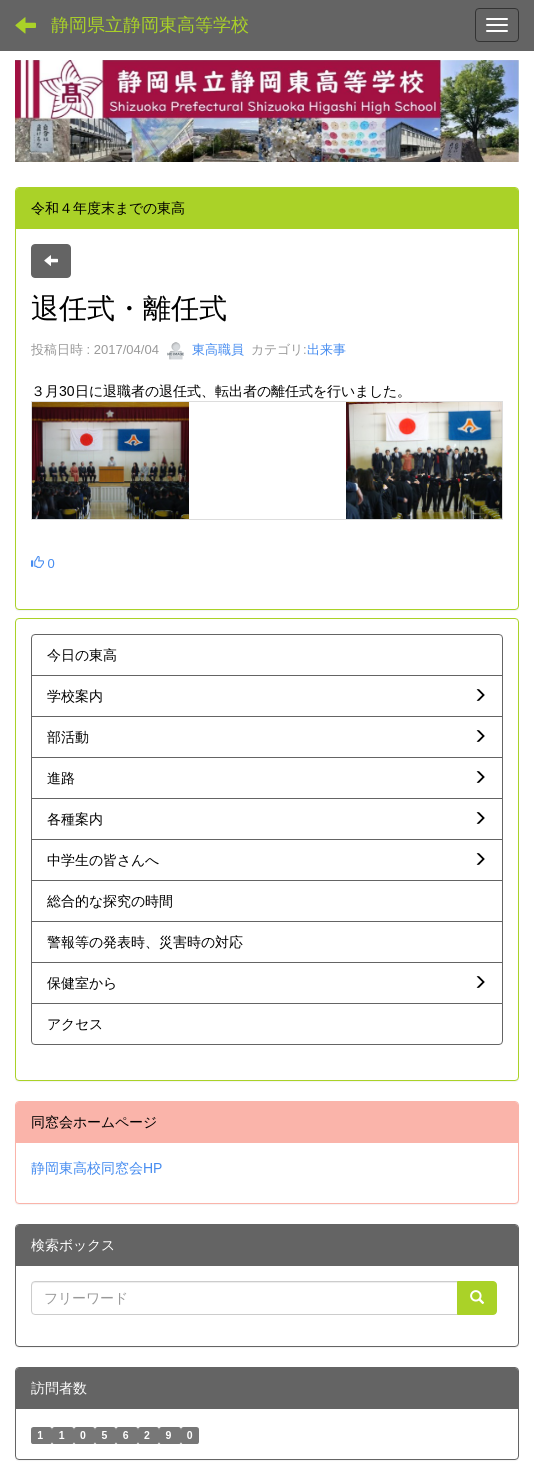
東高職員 (205, 349)
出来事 (326, 349)
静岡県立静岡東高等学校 (150, 25)
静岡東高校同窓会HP (96, 1168)
